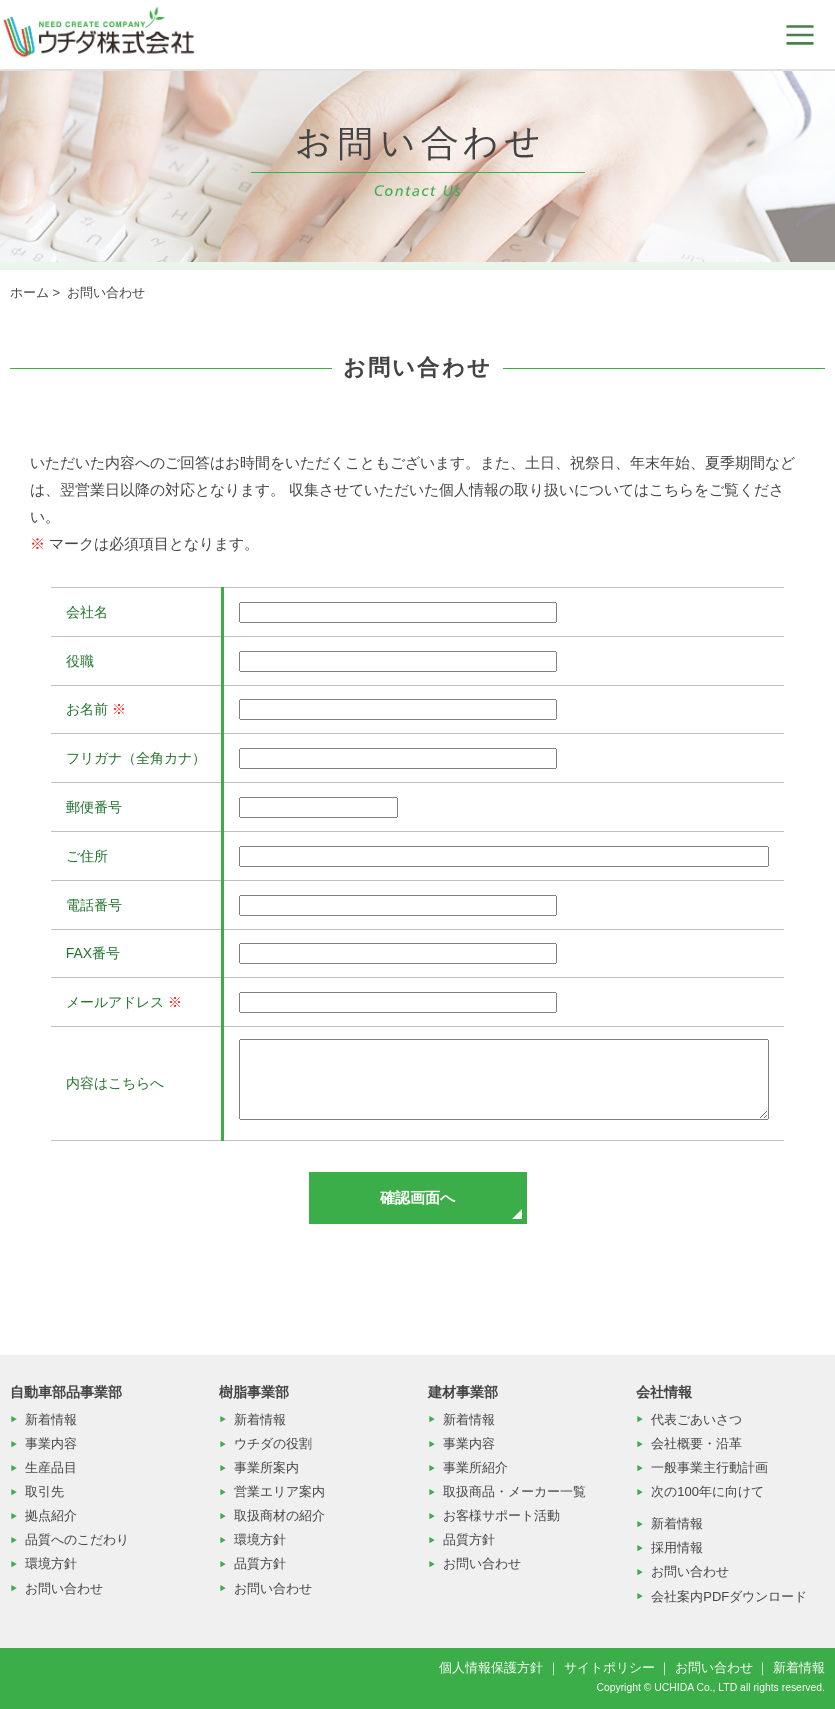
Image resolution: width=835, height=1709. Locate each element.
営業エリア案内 (279, 1491)
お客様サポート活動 (501, 1515)
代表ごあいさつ (696, 1419)
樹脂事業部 (254, 1392)
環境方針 (51, 1563)
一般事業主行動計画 (709, 1467)
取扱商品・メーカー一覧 (514, 1491)
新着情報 (51, 1419)
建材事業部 (463, 1392)
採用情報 (677, 1547)
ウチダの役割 (273, 1443)
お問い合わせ (64, 1588)
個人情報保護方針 (491, 1667)
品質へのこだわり (77, 1539)
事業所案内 (266, 1467)
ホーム (29, 292)
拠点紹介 (51, 1515)
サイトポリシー (609, 1667)
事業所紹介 (475, 1467)
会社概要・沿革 (696, 1443)
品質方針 (260, 1563)
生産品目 (51, 1467)
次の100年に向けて (707, 1491)
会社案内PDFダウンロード (729, 1596)
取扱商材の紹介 (279, 1515)
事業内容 (51, 1443)
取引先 (44, 1491)
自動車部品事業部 (66, 1392)
